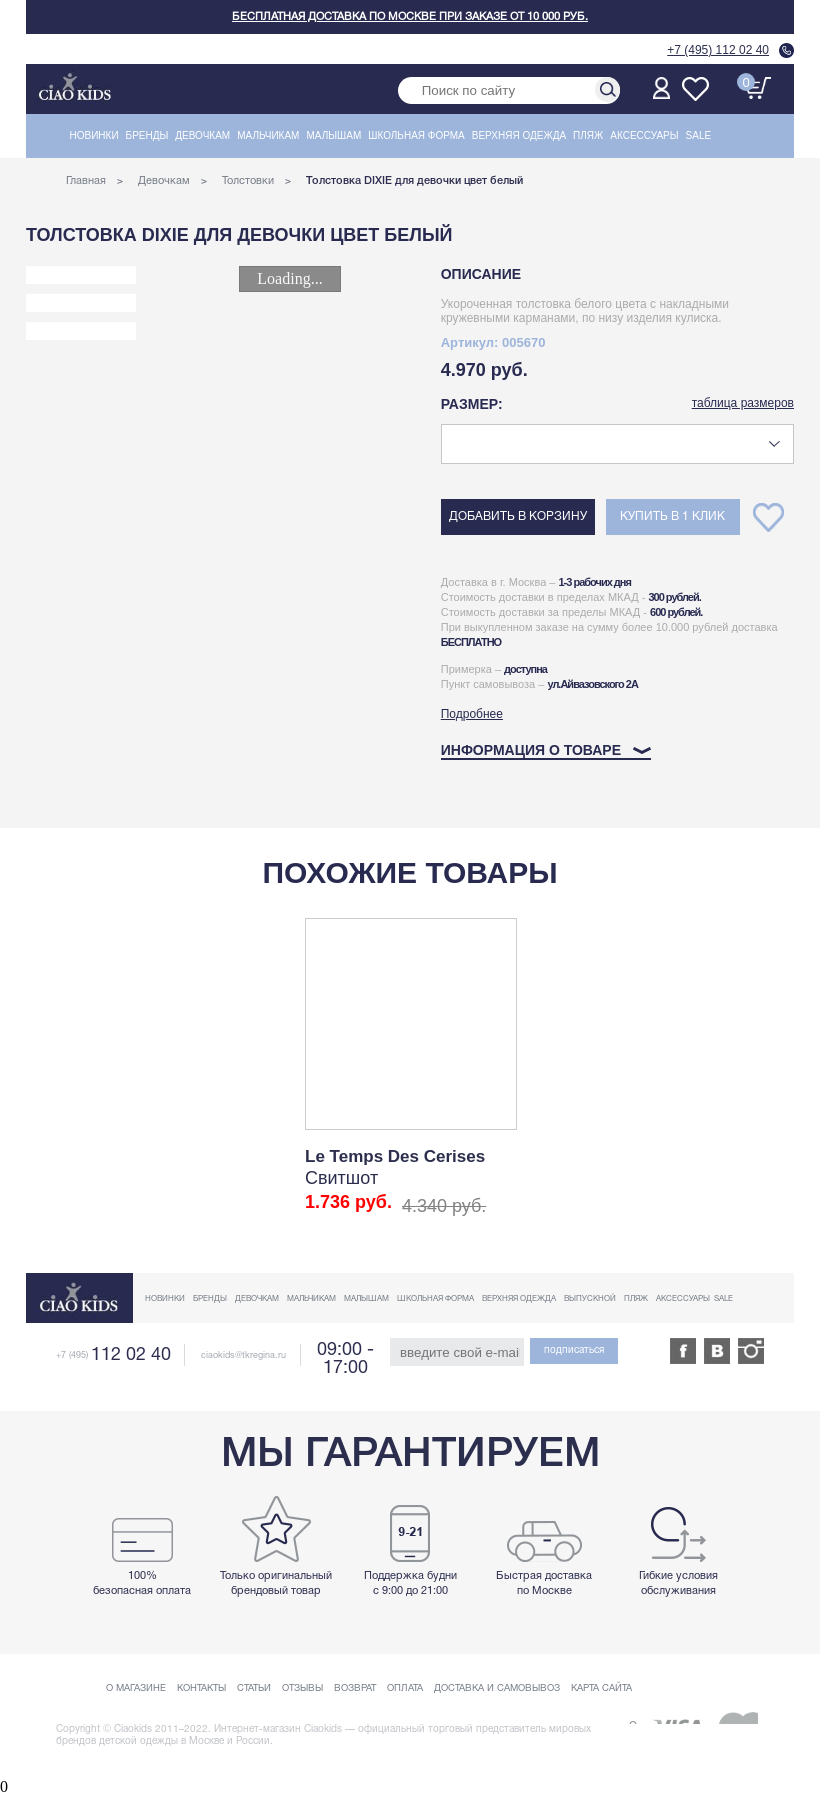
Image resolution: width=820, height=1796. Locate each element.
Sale (699, 135)
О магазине (136, 1688)
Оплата (405, 1688)
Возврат (355, 1688)
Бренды (147, 135)
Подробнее (472, 714)
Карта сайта (601, 1688)
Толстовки (248, 181)
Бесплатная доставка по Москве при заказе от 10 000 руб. (410, 17)
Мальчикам (268, 135)
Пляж (588, 135)
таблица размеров (743, 403)
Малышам (333, 135)
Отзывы (302, 1688)
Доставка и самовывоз (497, 1688)
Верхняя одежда (519, 135)
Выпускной (590, 1299)
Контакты (201, 1688)
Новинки (94, 135)
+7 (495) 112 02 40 (718, 50)
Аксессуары (644, 135)
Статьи (254, 1688)
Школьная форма (416, 135)
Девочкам (202, 135)
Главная (86, 181)
